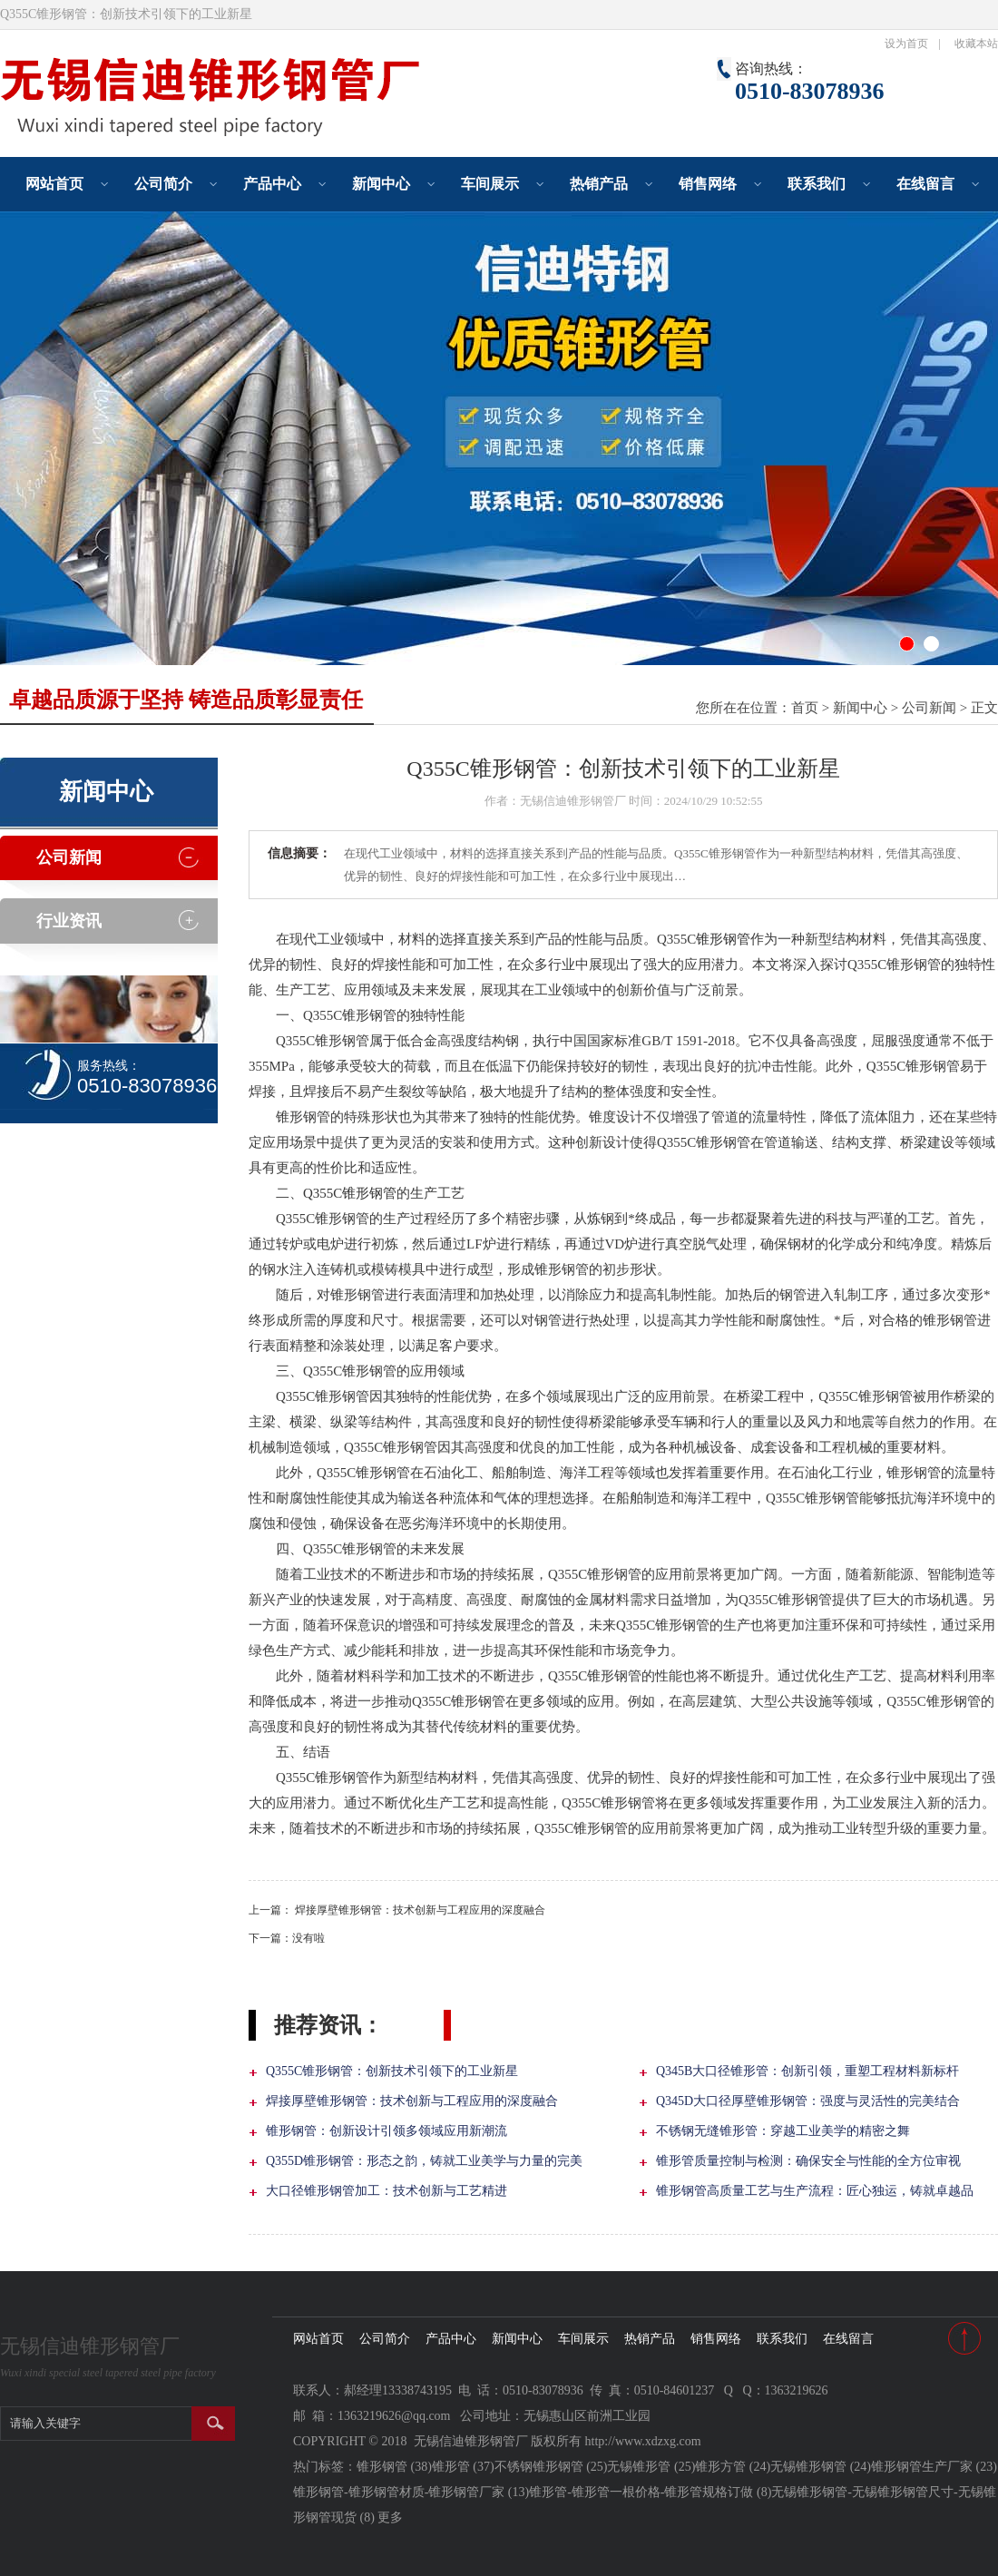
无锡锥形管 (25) (651, 2466)
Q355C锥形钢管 (349, 1193)
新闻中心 (381, 183)
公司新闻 (929, 707)
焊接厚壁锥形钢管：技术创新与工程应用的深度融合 (420, 1910)
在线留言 (925, 183)
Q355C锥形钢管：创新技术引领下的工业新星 (392, 2071)
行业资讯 (69, 921)
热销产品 (599, 183)
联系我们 (817, 183)
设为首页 (906, 43)
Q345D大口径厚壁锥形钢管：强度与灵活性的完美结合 (808, 2101)
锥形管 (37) (463, 2466)
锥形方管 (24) (732, 2466)
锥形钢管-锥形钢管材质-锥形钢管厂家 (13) (411, 2492)
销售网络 (708, 183)
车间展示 (490, 183)
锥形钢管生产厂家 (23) (934, 2466)
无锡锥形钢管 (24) (820, 2466)
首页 (804, 707)
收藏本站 (976, 43)
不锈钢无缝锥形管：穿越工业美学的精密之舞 (783, 2131)
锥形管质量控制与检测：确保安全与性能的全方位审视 (808, 2161)
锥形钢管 (723, 939)
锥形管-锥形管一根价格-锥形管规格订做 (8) (650, 2492)
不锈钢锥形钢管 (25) (551, 2466)
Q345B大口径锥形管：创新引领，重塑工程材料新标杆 (807, 2071)
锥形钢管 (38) (394, 2466)
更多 (390, 2517)
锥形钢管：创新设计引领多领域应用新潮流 (386, 2131)
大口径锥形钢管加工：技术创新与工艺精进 (386, 2191)
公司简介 (163, 183)
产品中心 (272, 183)
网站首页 (54, 183)
